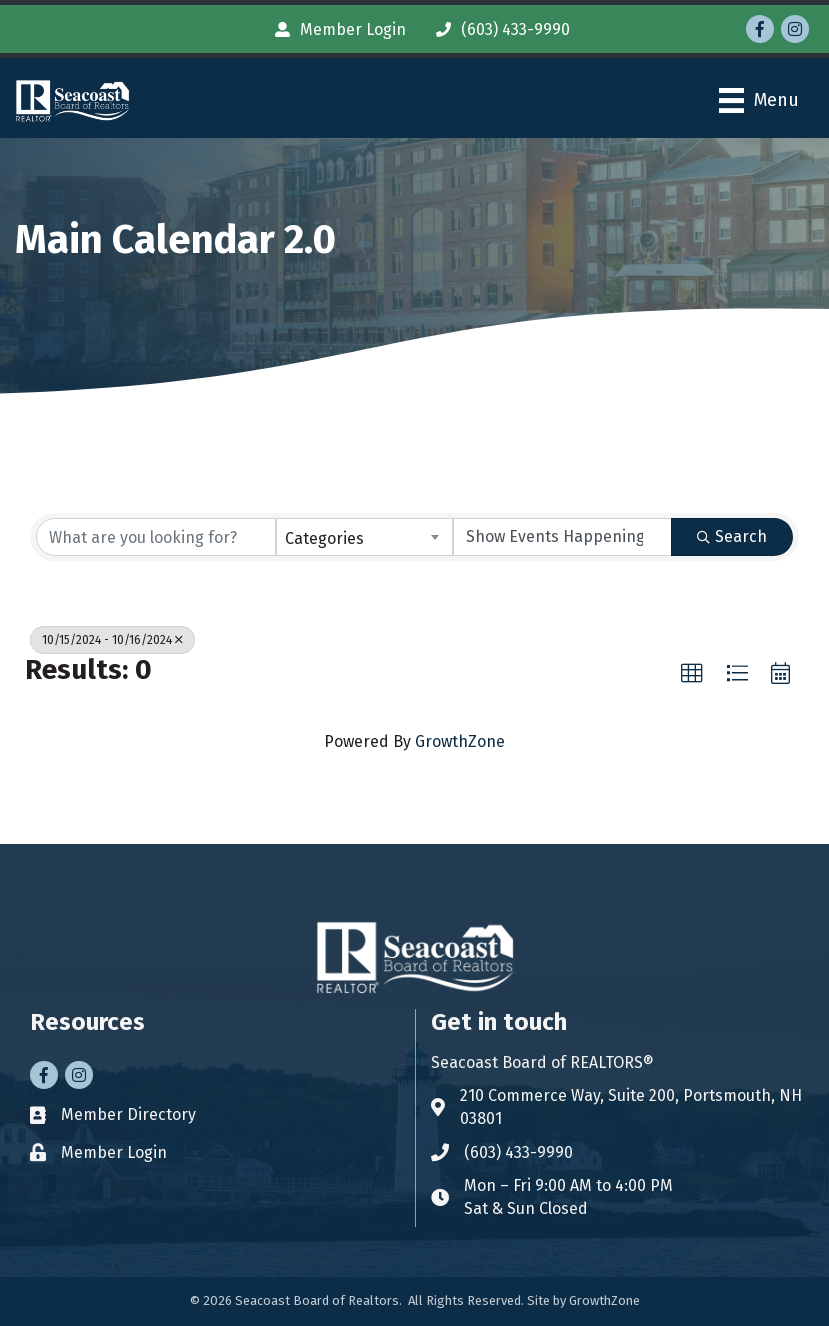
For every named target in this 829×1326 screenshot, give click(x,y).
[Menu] (759, 100)
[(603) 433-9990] (498, 29)
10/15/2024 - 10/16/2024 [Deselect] (112, 640)
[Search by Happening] (562, 537)
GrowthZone (460, 741)
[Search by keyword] (156, 537)
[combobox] (364, 537)
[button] (692, 674)
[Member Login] (335, 29)
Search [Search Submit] (732, 536)
